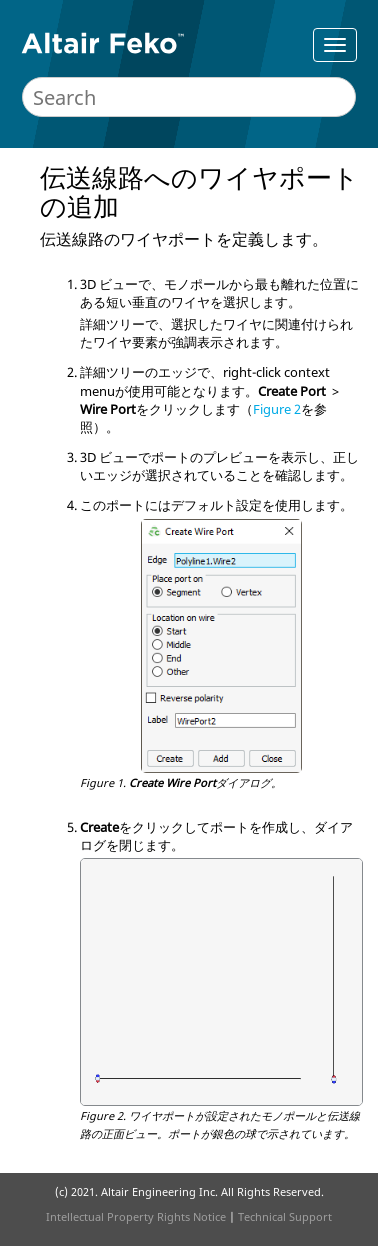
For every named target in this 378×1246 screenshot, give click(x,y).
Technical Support (285, 1216)
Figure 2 (277, 409)
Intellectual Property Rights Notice (136, 1216)
